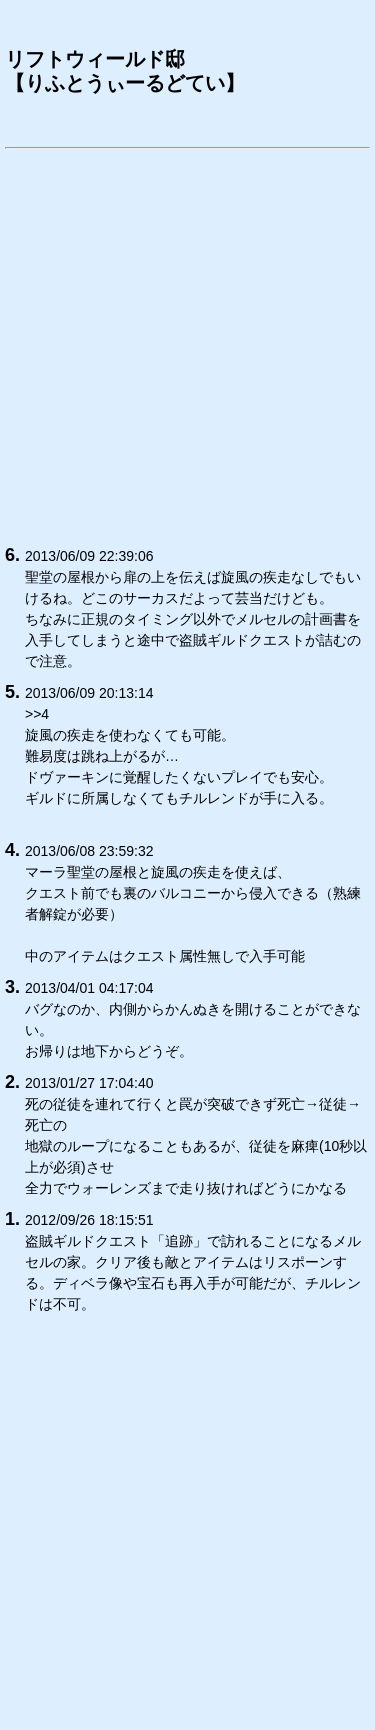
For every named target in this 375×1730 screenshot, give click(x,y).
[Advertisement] (187, 343)
